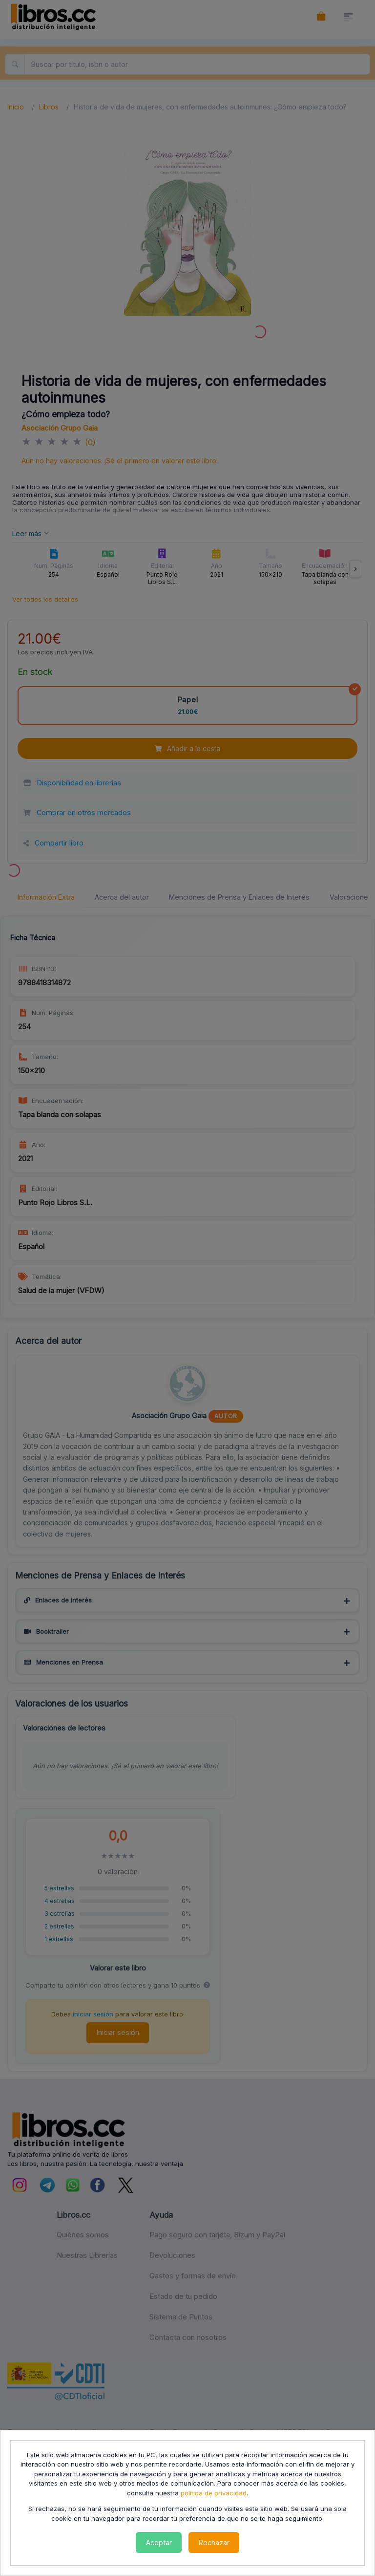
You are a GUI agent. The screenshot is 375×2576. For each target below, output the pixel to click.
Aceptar (159, 2542)
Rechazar (214, 2542)
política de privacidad (214, 2493)
